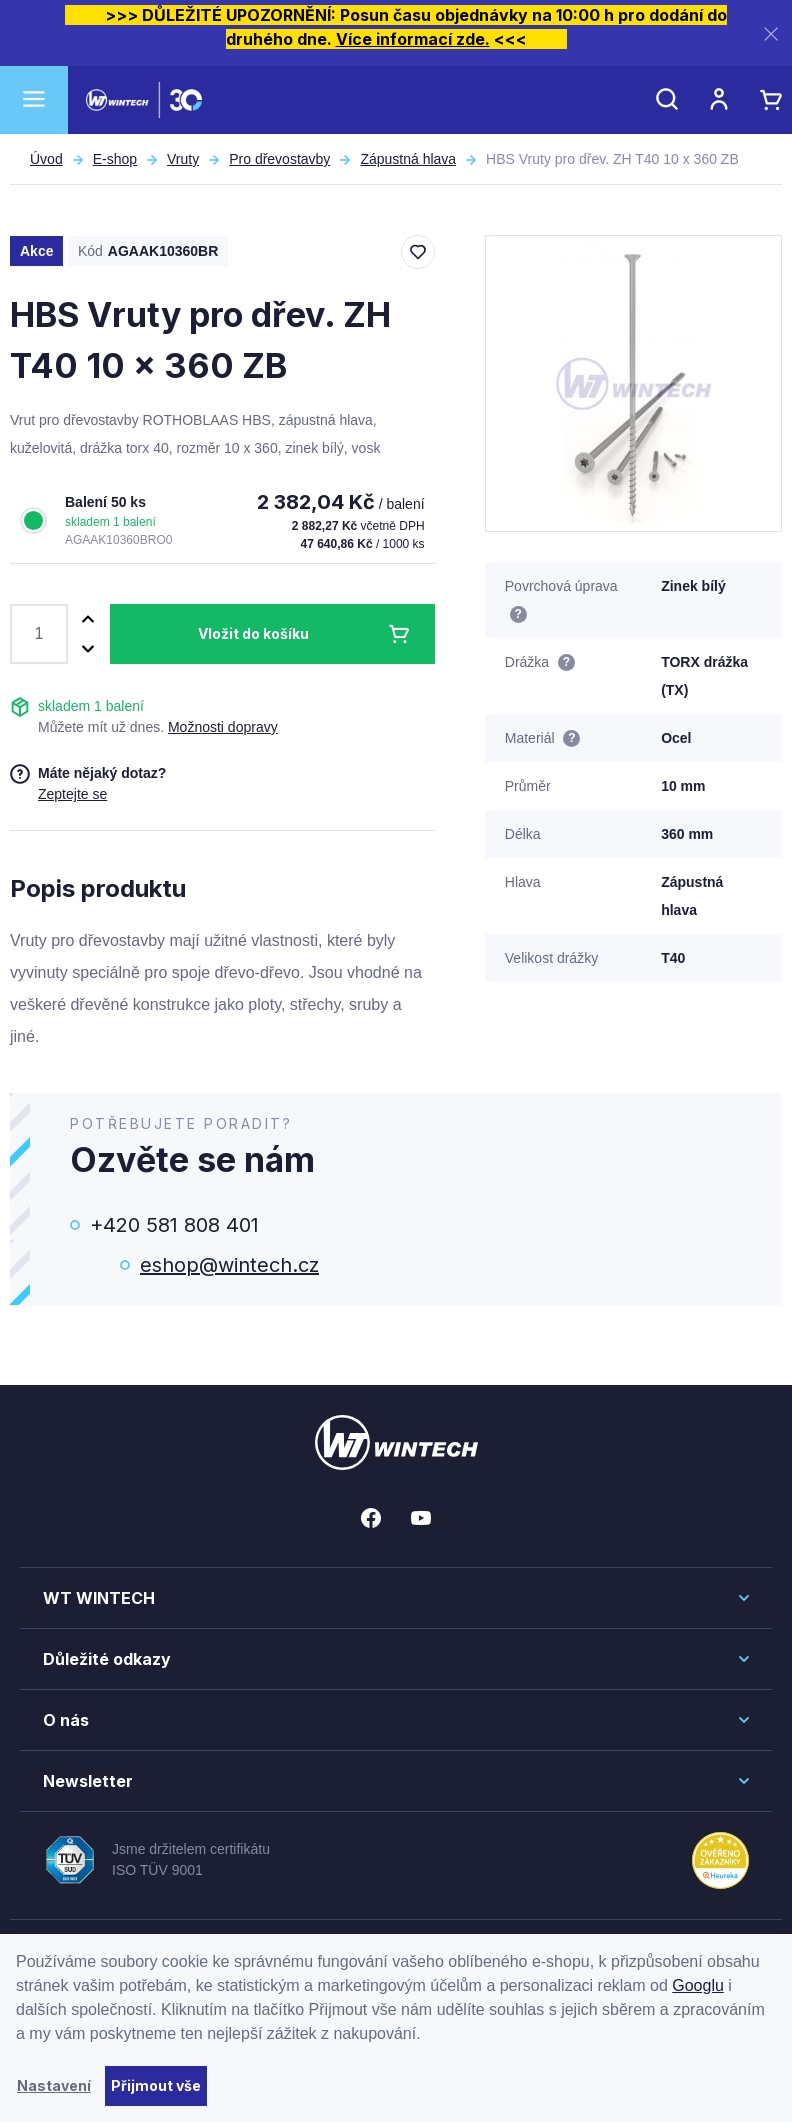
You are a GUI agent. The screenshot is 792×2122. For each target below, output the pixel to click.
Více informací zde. (413, 39)
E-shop (115, 159)
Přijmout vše (156, 2085)
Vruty (183, 159)
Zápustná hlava (408, 159)
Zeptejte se (72, 794)
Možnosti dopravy (223, 727)
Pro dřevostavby (279, 159)
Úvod (46, 159)
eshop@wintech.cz (229, 1265)
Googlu (698, 1985)
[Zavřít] (771, 33)
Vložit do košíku (253, 633)
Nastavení (54, 2085)
